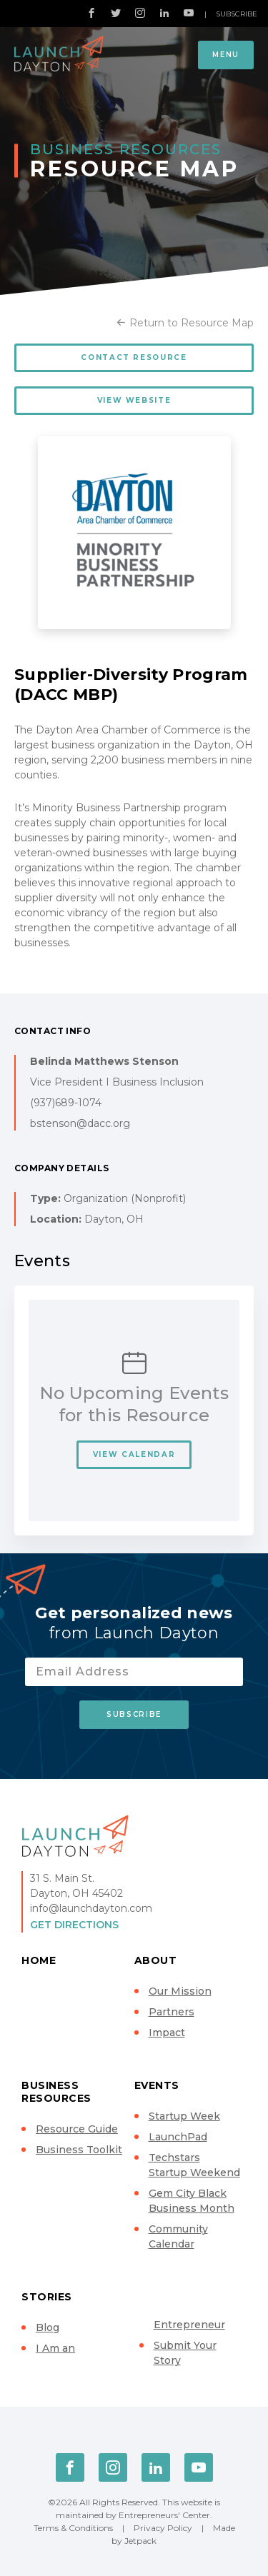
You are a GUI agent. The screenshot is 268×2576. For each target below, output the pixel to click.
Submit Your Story (185, 2353)
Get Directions (74, 1924)
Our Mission (180, 1991)
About (155, 1960)
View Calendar (134, 1454)
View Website (134, 400)
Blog (47, 2327)
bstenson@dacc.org (80, 1123)
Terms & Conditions (73, 2527)
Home (38, 1960)
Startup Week (184, 2116)
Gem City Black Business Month (191, 2201)
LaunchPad (178, 2136)
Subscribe (236, 14)
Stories (46, 2296)
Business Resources (56, 2092)
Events (156, 2085)
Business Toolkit (79, 2149)
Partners (171, 2011)
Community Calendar (178, 2236)
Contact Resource (134, 357)
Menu (225, 54)
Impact (167, 2032)
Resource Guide (77, 2129)
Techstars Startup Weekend (194, 2165)
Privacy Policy (163, 2527)
